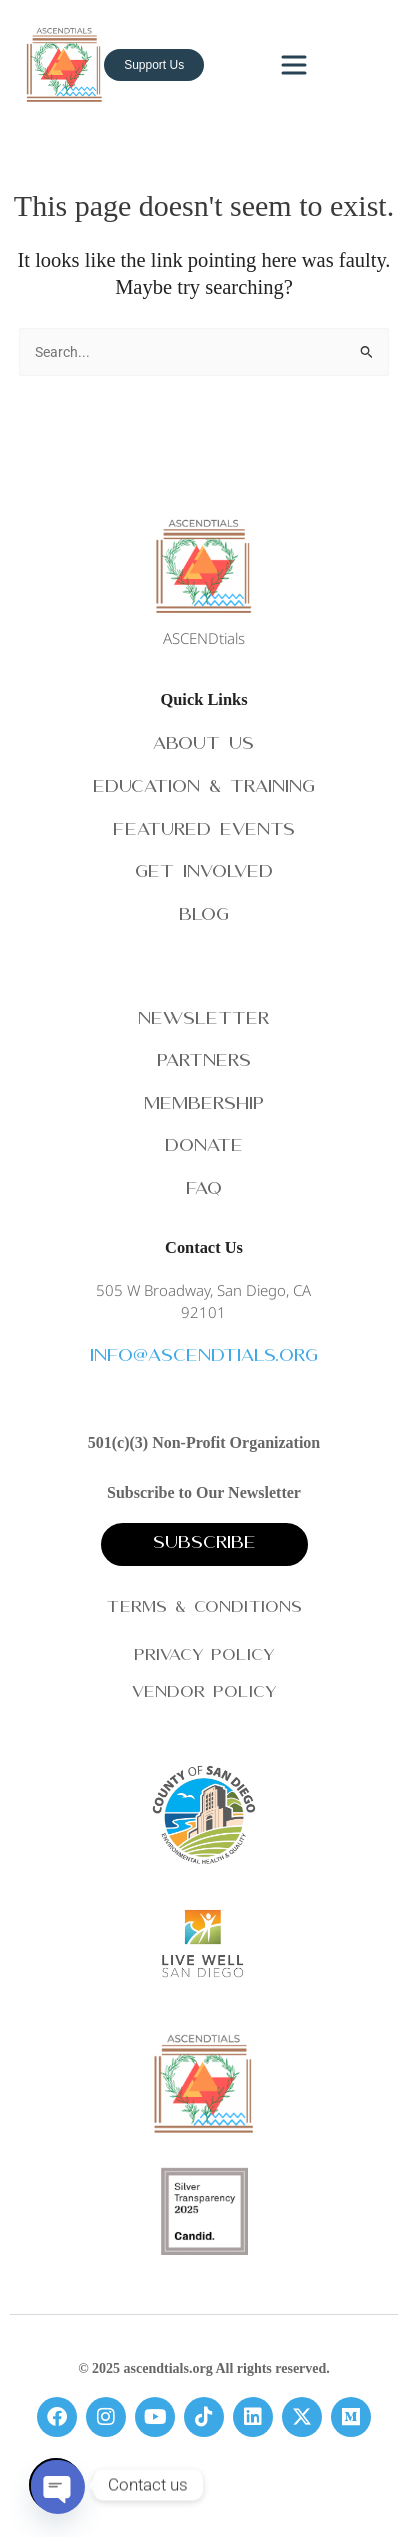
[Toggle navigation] (294, 65)
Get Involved (204, 873)
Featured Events (204, 831)
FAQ (204, 1190)
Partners (204, 1062)
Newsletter (203, 1020)
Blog (204, 916)
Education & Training (204, 788)
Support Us (154, 65)
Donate (204, 1147)
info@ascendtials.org (204, 1357)
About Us (203, 745)
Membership (204, 1105)
